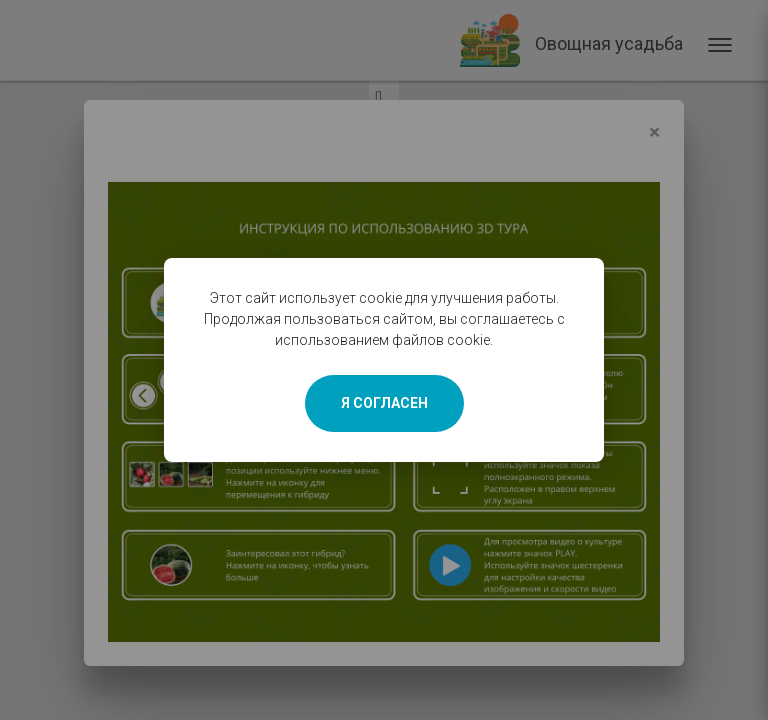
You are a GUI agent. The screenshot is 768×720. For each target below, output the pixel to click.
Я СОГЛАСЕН (384, 403)
